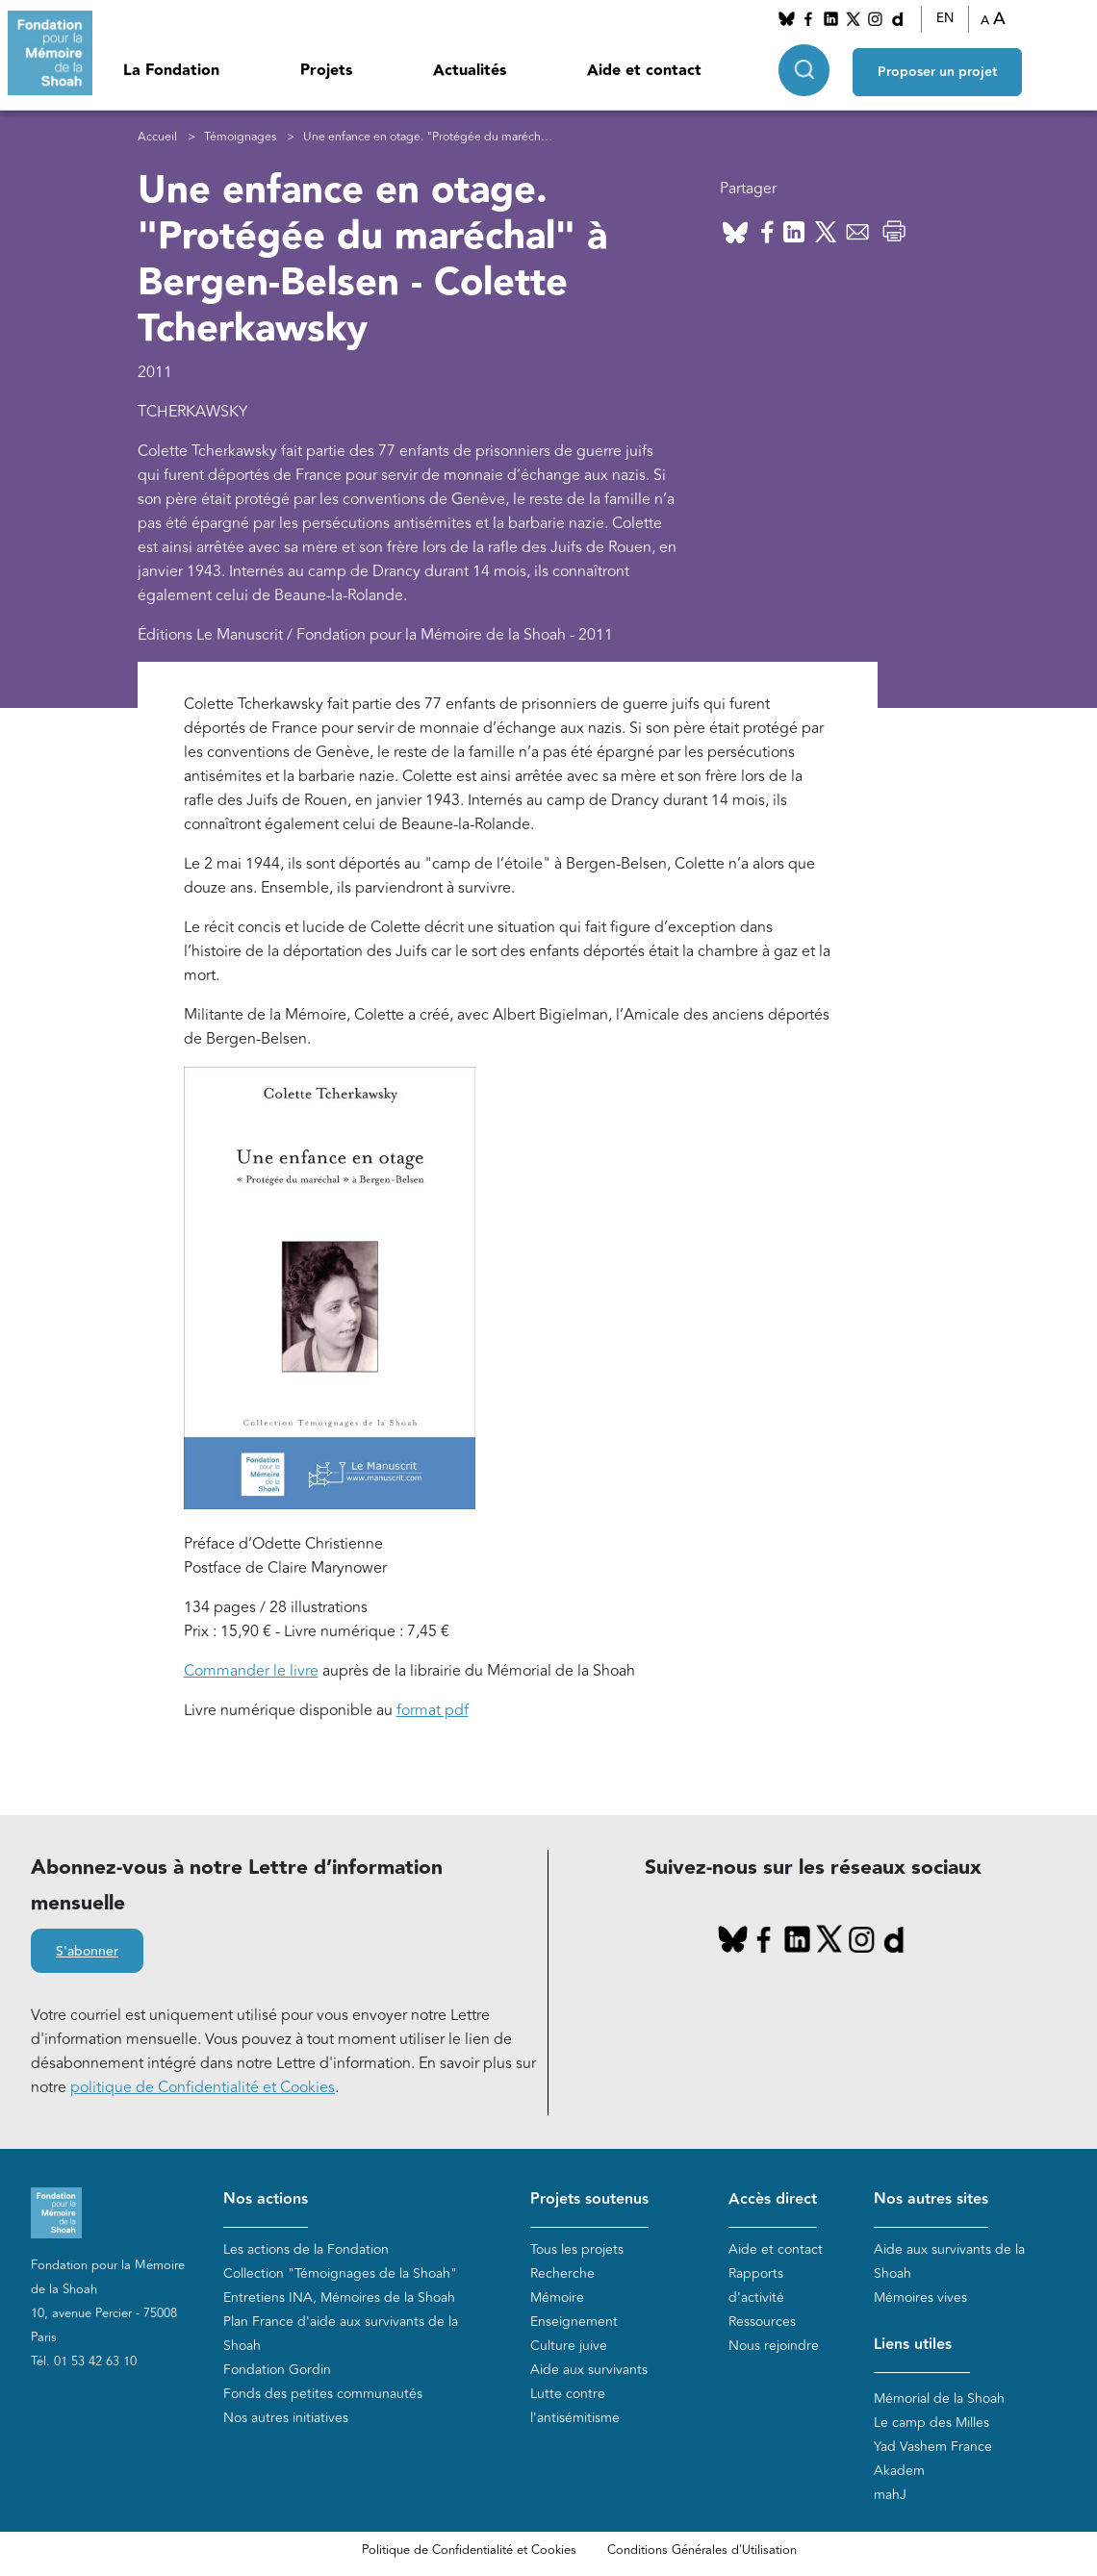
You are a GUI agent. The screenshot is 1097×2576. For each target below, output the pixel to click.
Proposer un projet (937, 68)
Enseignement (574, 2321)
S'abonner (87, 1951)
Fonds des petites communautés (322, 2394)
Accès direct (772, 2199)
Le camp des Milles (931, 2422)
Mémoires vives (920, 2297)
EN (945, 18)
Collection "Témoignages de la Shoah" (340, 2273)
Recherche (562, 2273)
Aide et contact (644, 71)
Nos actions (265, 2199)
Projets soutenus (589, 2199)
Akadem (899, 2471)
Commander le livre (251, 1670)
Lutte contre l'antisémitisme (575, 2406)
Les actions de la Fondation (306, 2249)
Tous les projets (577, 2249)
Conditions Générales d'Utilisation (702, 2550)
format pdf (432, 1710)
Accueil (157, 137)
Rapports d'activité (756, 2285)
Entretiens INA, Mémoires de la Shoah (339, 2297)
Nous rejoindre (773, 2346)
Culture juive (568, 2346)
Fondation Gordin (277, 2370)
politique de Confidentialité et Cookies (202, 2087)
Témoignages (240, 137)
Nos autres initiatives (285, 2418)
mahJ (890, 2495)
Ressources (762, 2321)
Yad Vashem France (933, 2447)
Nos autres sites (931, 2199)
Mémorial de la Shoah (939, 2398)
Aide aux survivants (589, 2370)
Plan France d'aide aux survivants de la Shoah (340, 2333)
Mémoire (557, 2297)
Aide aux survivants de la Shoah (949, 2261)
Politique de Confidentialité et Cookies (469, 2550)
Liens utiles (913, 2345)
